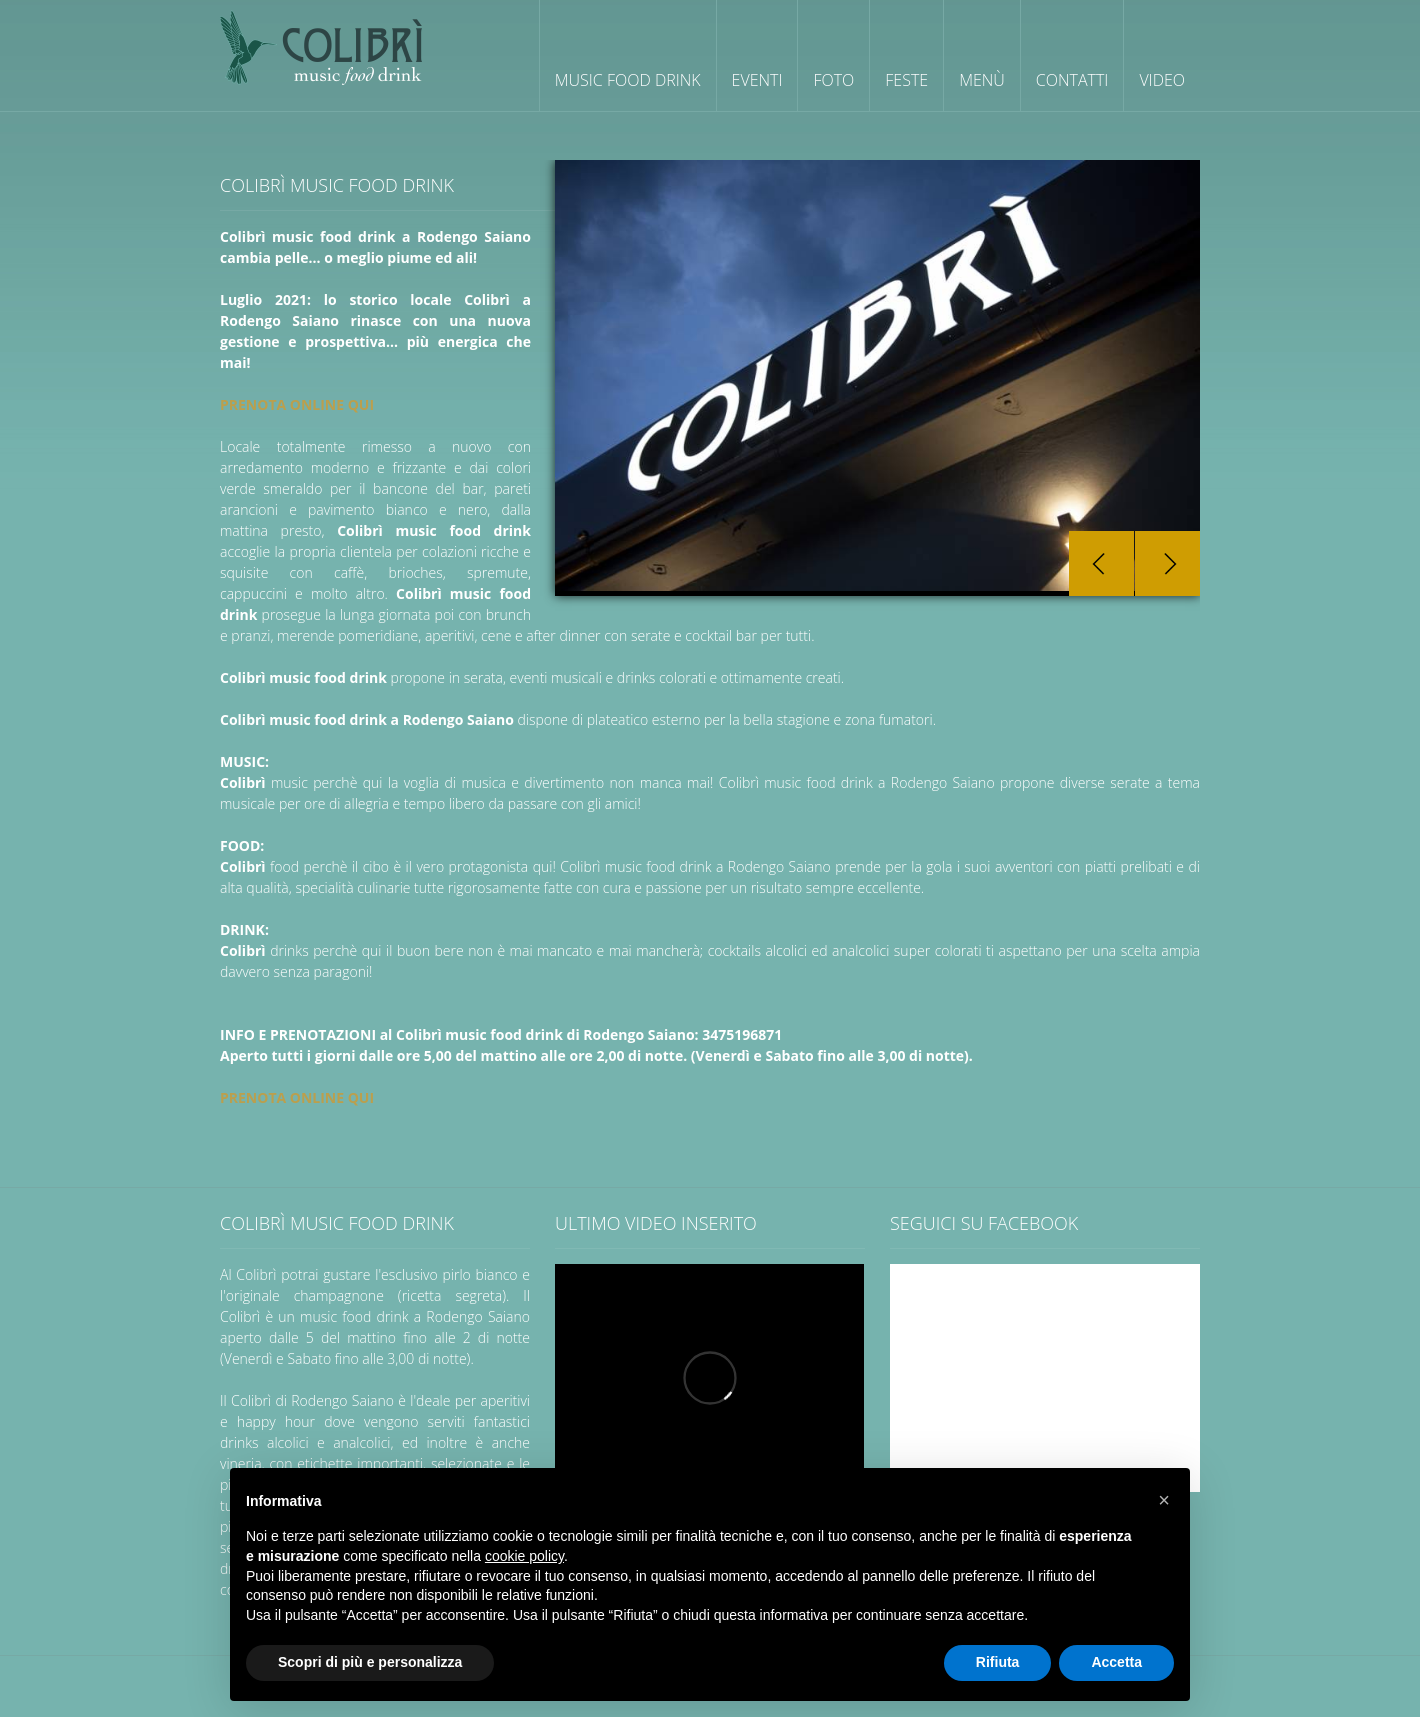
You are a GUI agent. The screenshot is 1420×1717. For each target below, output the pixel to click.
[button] (1164, 1500)
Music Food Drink (628, 80)
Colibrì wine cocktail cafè (321, 47)
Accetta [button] (1116, 1662)
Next (1167, 563)
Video (1162, 80)
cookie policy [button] (524, 1556)
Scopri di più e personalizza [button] (370, 1662)
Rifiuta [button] (998, 1662)
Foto (833, 80)
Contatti (1072, 80)
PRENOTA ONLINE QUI (297, 404)
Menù (982, 80)
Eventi (757, 80)
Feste (906, 80)
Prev (1101, 563)
